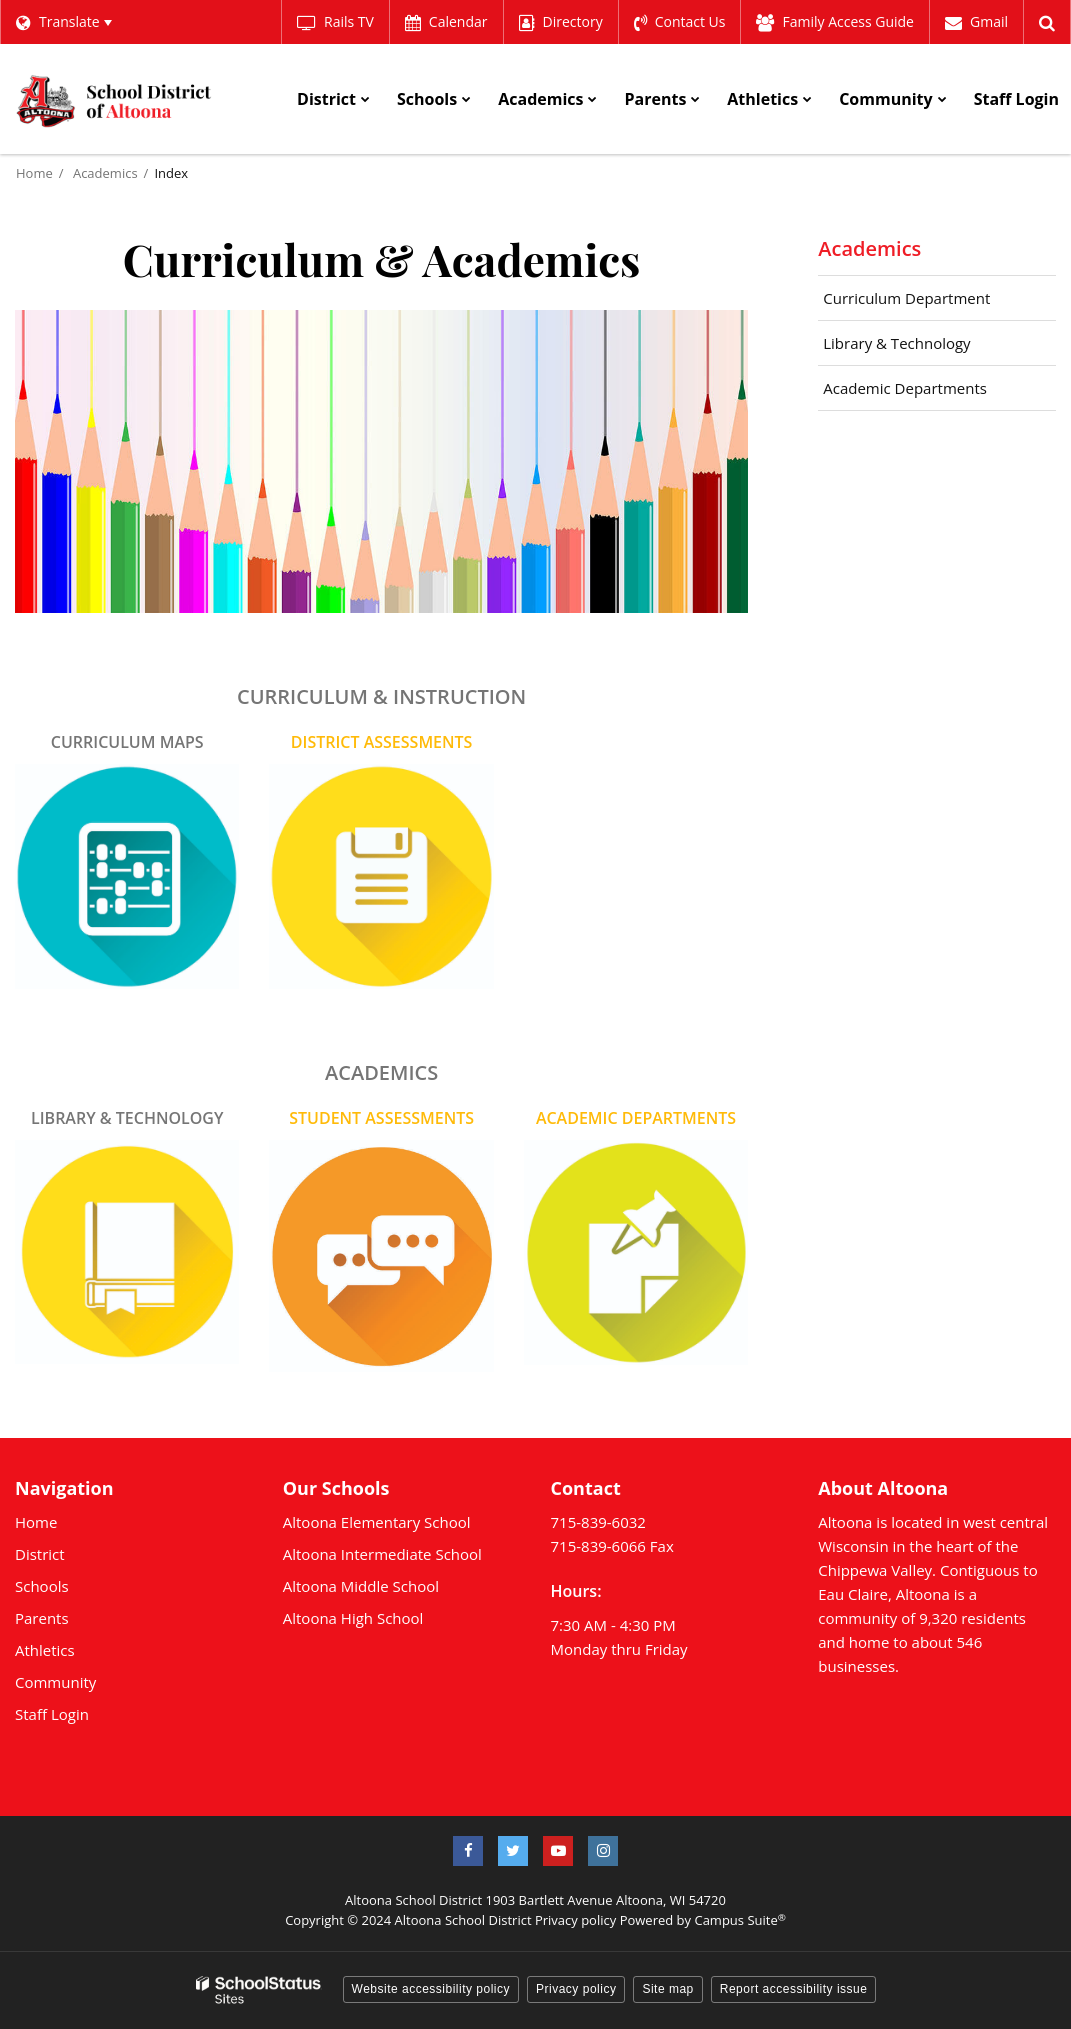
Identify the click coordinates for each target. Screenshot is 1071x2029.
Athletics (45, 1650)
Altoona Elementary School (377, 1522)
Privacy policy (575, 1920)
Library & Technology (896, 343)
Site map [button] (667, 1989)
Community (55, 1682)
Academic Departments (905, 388)
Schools (42, 1586)
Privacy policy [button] (576, 1989)
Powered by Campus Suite (703, 1920)
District (40, 1554)
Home (34, 173)
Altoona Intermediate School (382, 1554)
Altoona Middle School (361, 1586)
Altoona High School (353, 1618)
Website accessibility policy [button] (431, 1989)
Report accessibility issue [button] (794, 1989)
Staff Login (52, 1714)
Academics (105, 173)
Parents (42, 1618)
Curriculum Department (906, 298)
